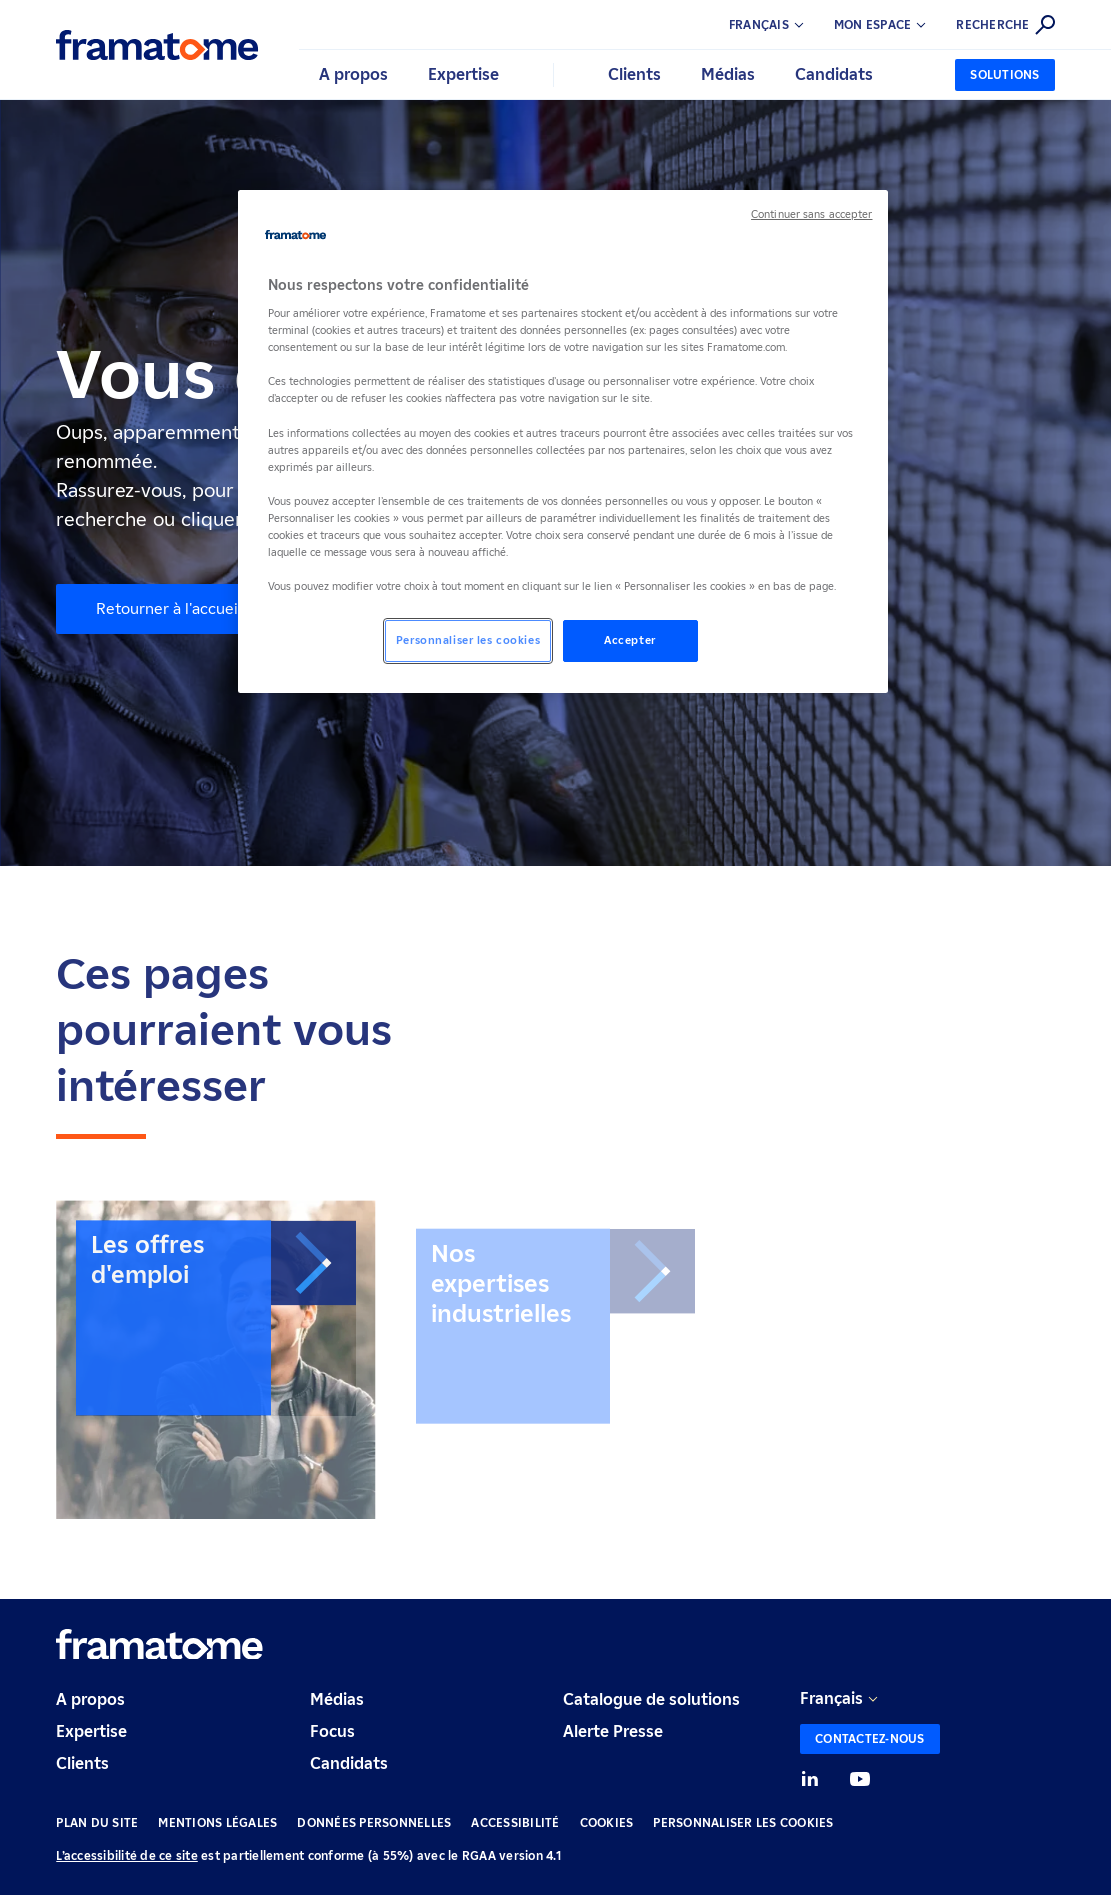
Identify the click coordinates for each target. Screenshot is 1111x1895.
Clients (82, 1763)
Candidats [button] (834, 74)
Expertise (91, 1731)
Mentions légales (217, 1822)
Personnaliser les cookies (743, 1822)
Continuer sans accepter (811, 214)
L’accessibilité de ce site (127, 1855)
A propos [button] (353, 74)
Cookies (607, 1822)
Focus (332, 1731)
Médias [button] (728, 74)
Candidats (349, 1763)
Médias (337, 1699)
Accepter (630, 640)
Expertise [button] (463, 74)
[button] (895, 25)
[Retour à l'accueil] (157, 45)
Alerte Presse (613, 1731)
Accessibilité (515, 1822)
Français (831, 1698)
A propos (90, 1699)
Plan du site (97, 1822)
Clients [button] (634, 74)
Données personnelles (374, 1822)
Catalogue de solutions (651, 1699)
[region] (563, 442)
